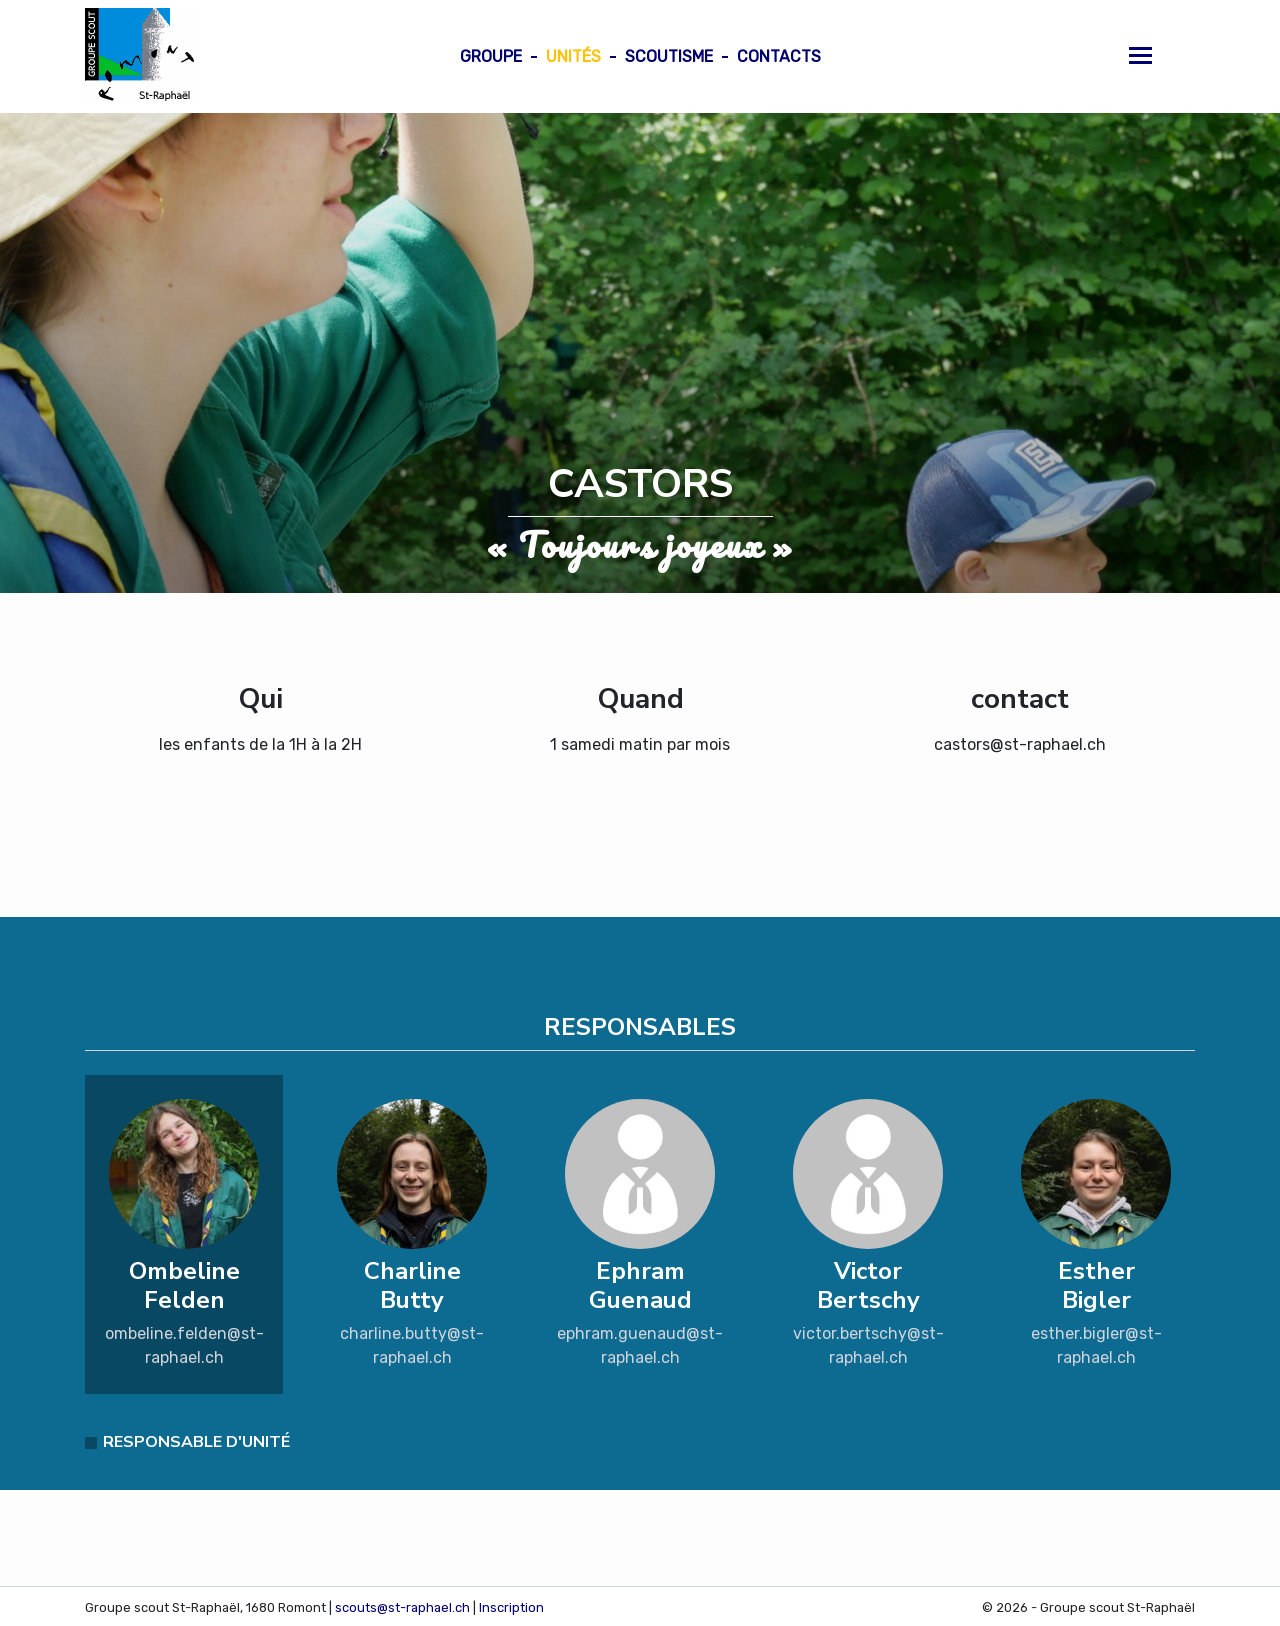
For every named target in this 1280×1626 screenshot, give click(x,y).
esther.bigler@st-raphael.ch (1096, 1345)
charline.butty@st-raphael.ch (412, 1345)
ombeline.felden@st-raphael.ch (184, 1345)
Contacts (779, 56)
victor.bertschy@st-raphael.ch (868, 1345)
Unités (573, 56)
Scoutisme (669, 56)
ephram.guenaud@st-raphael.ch (640, 1345)
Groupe (491, 56)
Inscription (511, 1607)
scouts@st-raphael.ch (402, 1607)
